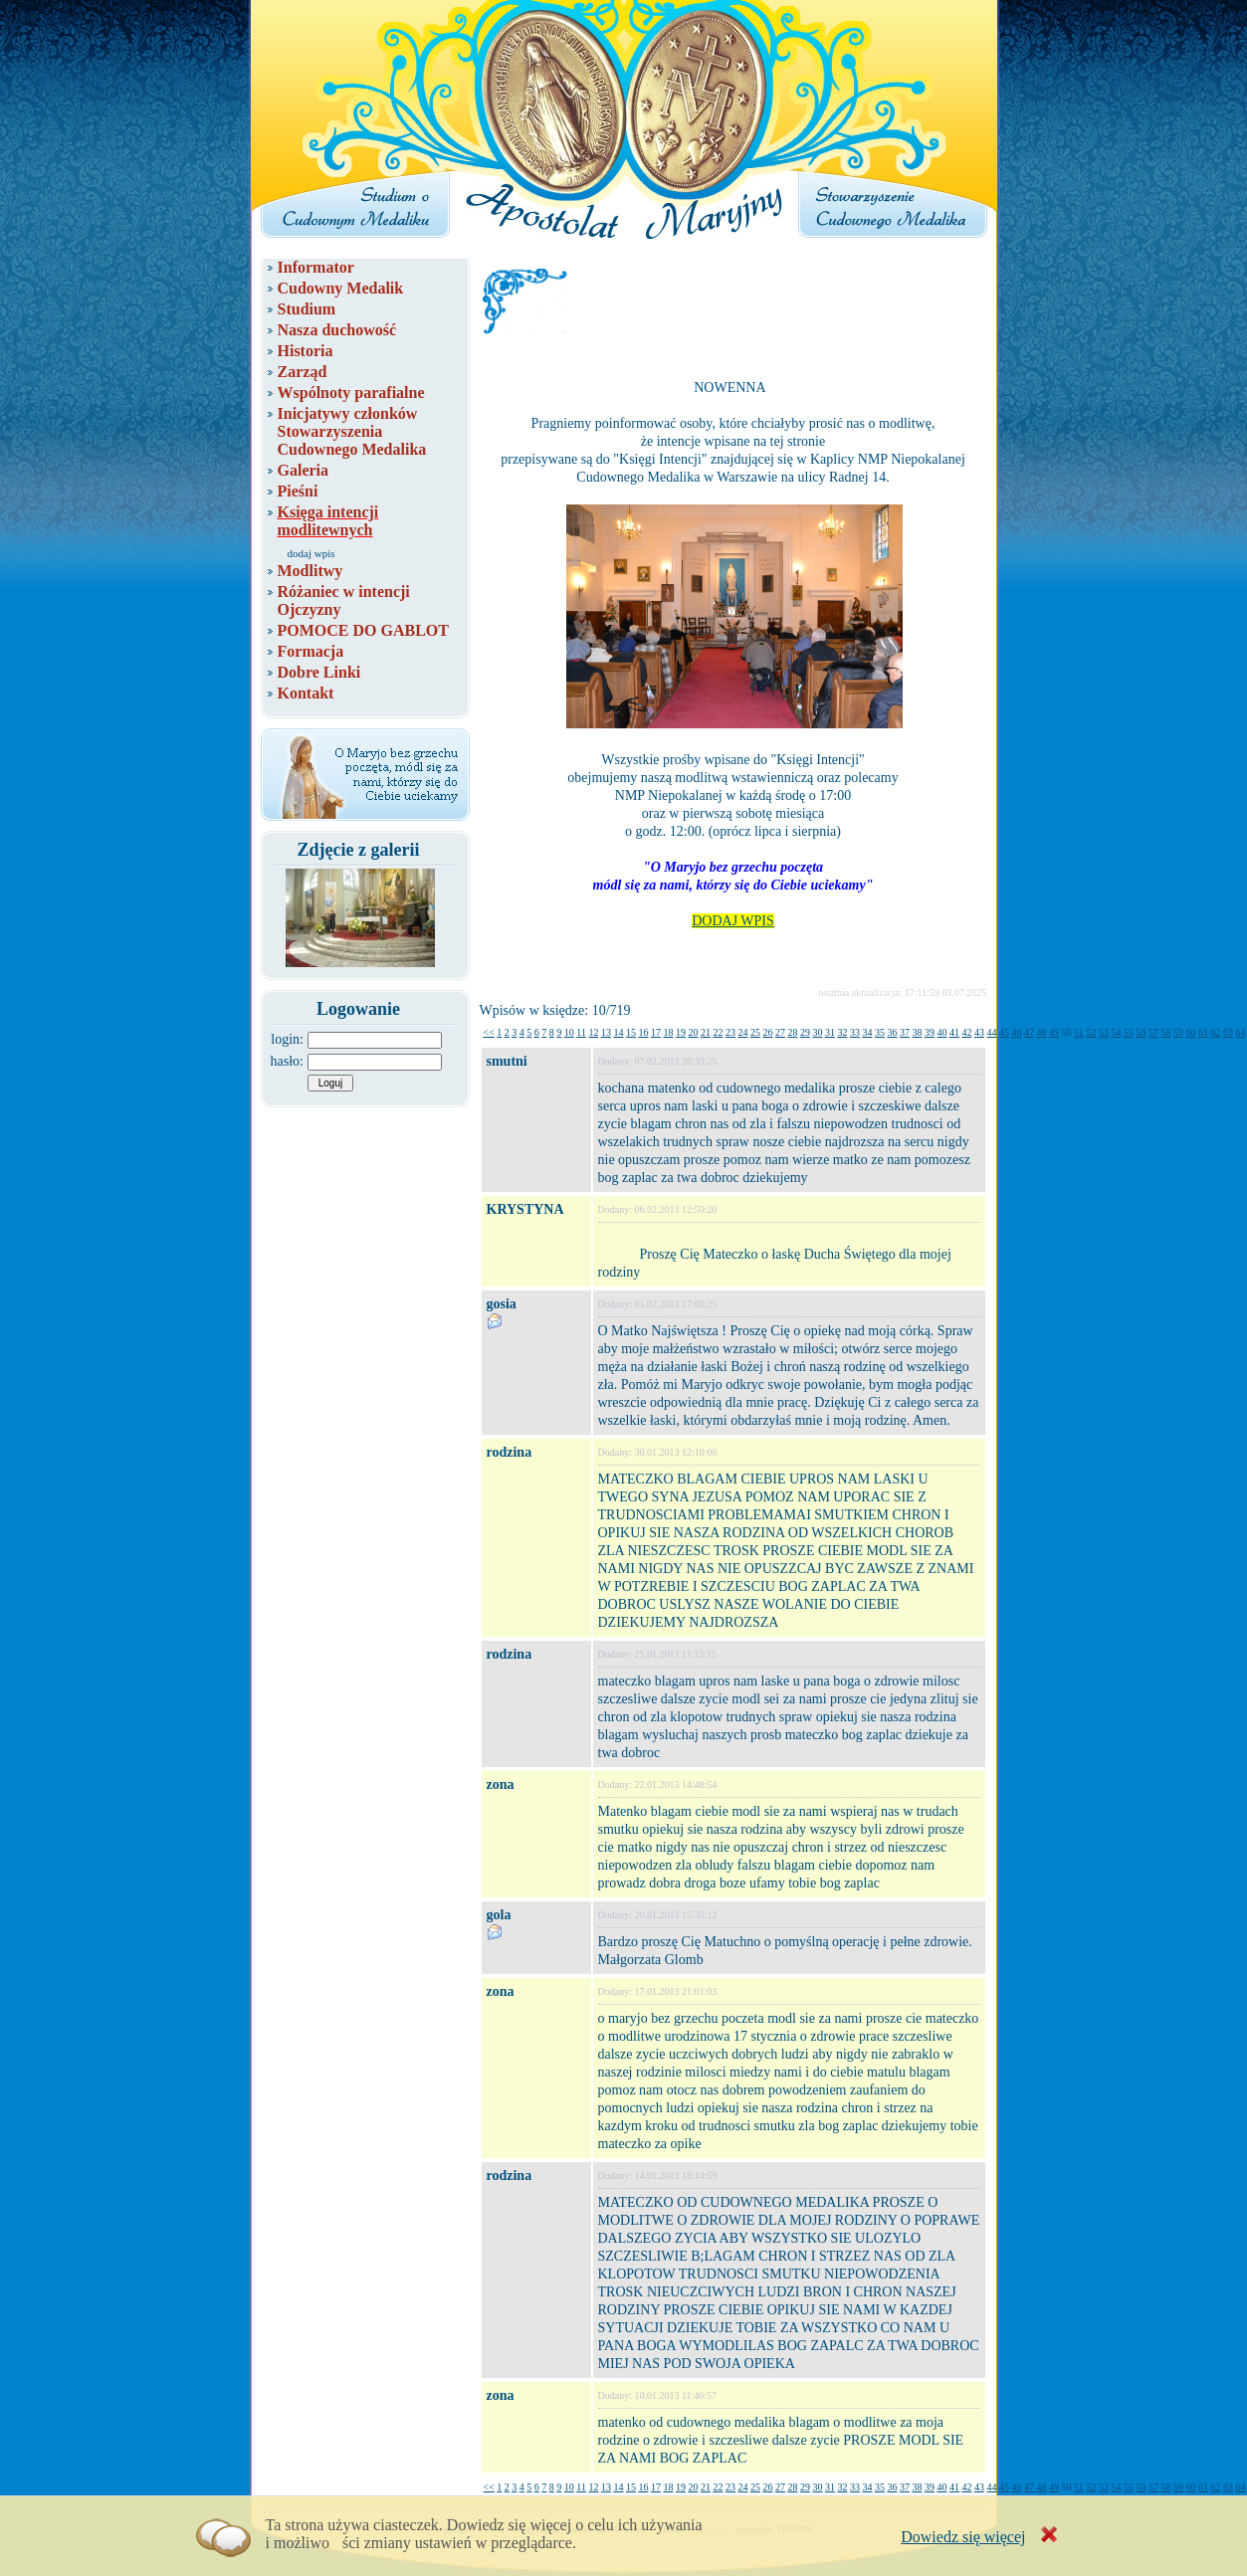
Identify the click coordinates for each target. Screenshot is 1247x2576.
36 (892, 1032)
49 (1054, 1032)
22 (718, 1032)
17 (656, 1032)
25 (755, 1032)
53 (1104, 1032)
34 (867, 1032)
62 (1215, 1032)
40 (941, 1032)
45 (1004, 1032)
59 (1178, 1032)
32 (842, 1032)
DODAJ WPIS (733, 920)
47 (1029, 1032)
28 (792, 1032)
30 (817, 1032)
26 (767, 1032)
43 (979, 1032)
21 (706, 1032)
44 (991, 1032)
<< (489, 1032)
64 (1240, 1032)
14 (618, 1032)
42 (966, 1032)
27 (780, 1032)
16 (643, 1032)
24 (742, 1032)
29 (805, 1032)
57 (1153, 1032)
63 (1228, 1032)
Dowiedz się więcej (963, 2536)
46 (1016, 1032)
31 (830, 1032)
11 (581, 1032)
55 (1129, 1032)
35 (880, 1032)
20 (693, 1032)
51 (1079, 1032)
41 (954, 1032)
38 (917, 1032)
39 (930, 1032)
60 (1190, 1032)
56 (1140, 1032)
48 (1041, 1032)
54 (1116, 1032)
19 (681, 1032)
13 (606, 1032)
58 (1165, 1032)
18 (668, 1032)
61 (1203, 1032)
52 (1091, 1032)
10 (569, 1032)
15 (631, 1032)
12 (593, 1032)
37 (905, 1032)
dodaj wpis (311, 553)
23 (730, 1032)
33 (855, 1032)
